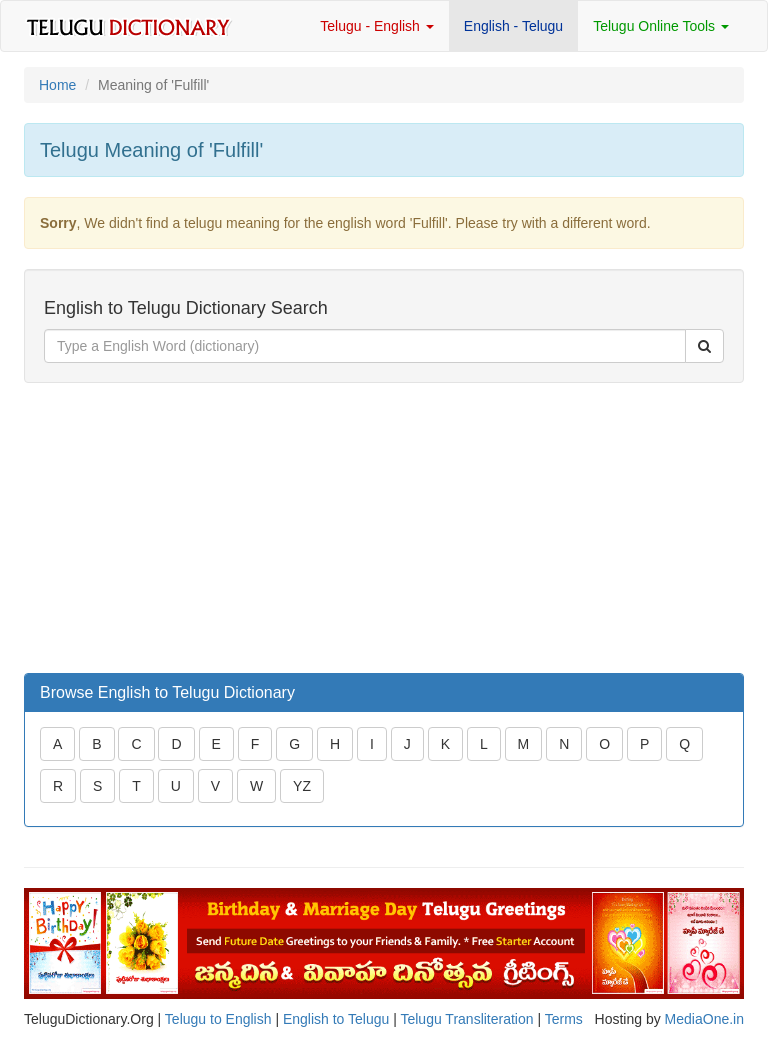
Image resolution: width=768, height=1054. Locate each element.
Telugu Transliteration (466, 1019)
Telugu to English (218, 1019)
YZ (302, 786)
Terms (564, 1019)
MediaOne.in (704, 1019)
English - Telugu (513, 26)
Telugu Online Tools (661, 26)
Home (57, 85)
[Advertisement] (174, 528)
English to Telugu (336, 1019)
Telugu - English (377, 26)
